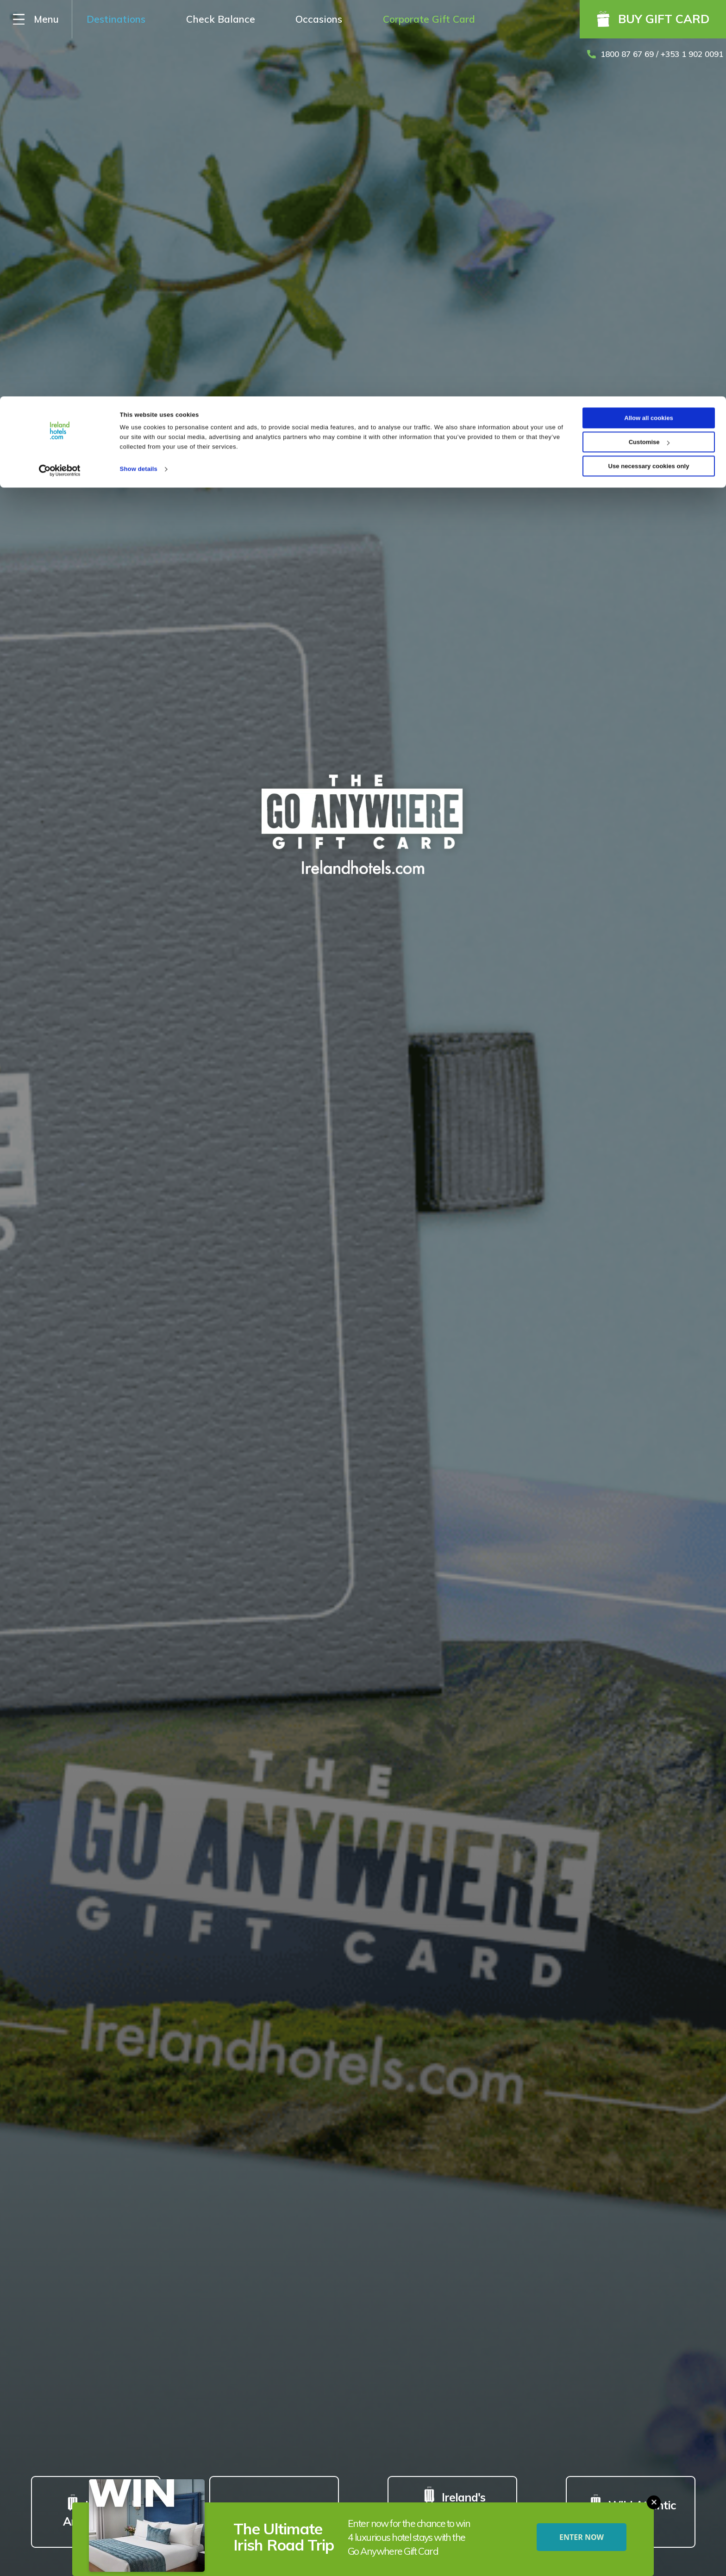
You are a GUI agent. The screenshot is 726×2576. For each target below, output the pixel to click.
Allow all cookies (648, 21)
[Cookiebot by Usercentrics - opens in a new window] (59, 74)
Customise (649, 45)
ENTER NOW (581, 2537)
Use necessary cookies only (648, 69)
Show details (138, 72)
